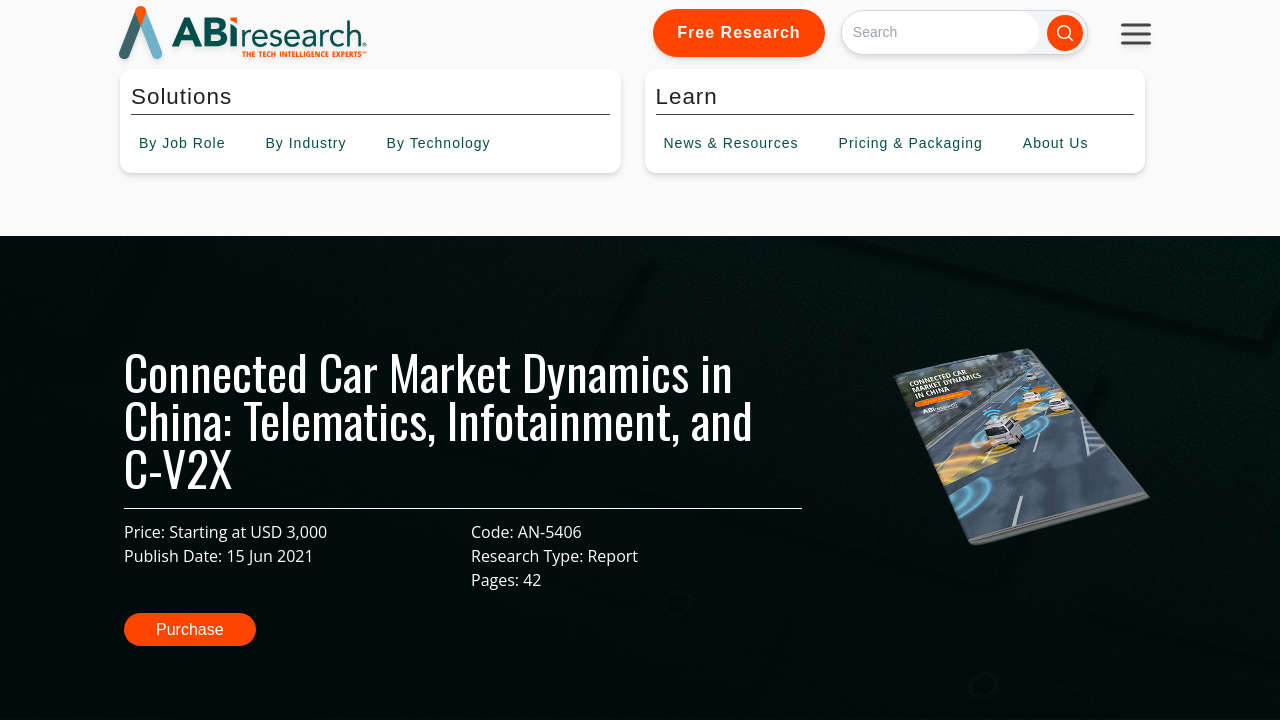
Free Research (738, 32)
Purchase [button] (190, 629)
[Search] (940, 32)
